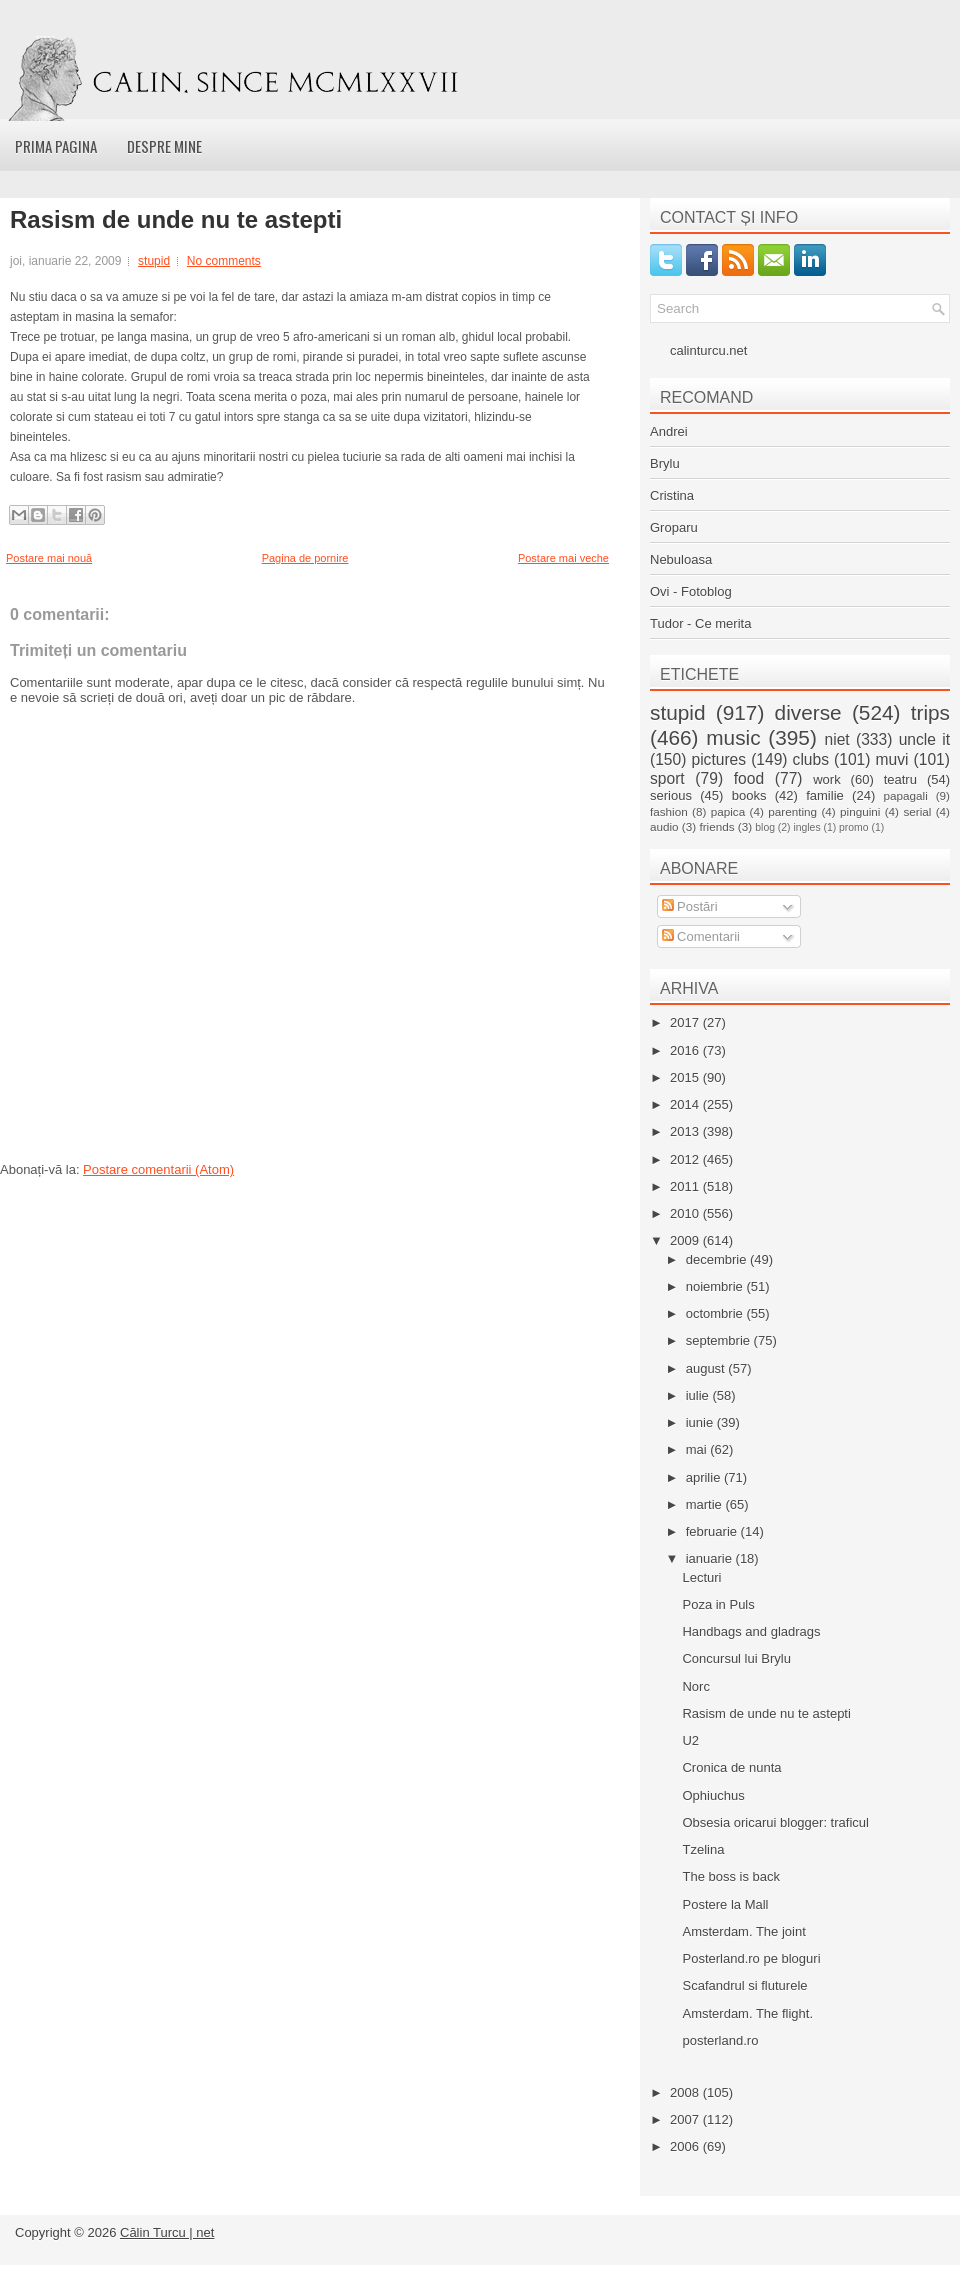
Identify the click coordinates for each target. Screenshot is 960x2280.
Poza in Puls (718, 1604)
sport (667, 778)
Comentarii (701, 936)
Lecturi (701, 1577)
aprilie (705, 1477)
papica (728, 811)
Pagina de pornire (305, 558)
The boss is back (731, 1876)
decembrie (718, 1259)
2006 (686, 2146)
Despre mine (164, 146)
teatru (900, 779)
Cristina (672, 495)
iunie (701, 1422)
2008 (686, 2092)
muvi (892, 759)
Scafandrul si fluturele (744, 1985)
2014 (686, 1104)
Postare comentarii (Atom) (158, 1169)
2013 (686, 1131)
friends (716, 826)
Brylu (665, 463)
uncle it (924, 739)
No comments (224, 261)
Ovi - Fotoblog (691, 591)
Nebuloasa (681, 559)
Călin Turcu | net (167, 2232)
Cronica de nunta (731, 1767)
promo (853, 827)
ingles (806, 827)
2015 (686, 1077)
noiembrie (716, 1286)
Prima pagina (56, 146)
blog (765, 827)
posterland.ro (720, 2040)
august (707, 1368)
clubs (811, 759)
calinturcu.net (708, 350)
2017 (686, 1022)
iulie (699, 1395)
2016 (686, 1050)
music (733, 737)
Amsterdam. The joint (743, 1931)
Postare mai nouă (49, 558)
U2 (690, 1740)
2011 (686, 1186)
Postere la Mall (725, 1904)
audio (664, 826)
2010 (686, 1213)
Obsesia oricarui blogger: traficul (775, 1822)
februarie (713, 1531)
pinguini (860, 811)
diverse (808, 712)
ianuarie (711, 1558)
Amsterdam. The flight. (747, 2013)
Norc (695, 1686)
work (826, 779)
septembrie (720, 1340)
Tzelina (703, 1849)
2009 (686, 1240)
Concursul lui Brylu (736, 1658)
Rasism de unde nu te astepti (176, 220)
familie (825, 795)
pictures (718, 759)
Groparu (674, 527)
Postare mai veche (563, 558)
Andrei (669, 431)
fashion (669, 811)
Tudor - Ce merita (700, 623)
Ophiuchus (713, 1795)
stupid (154, 261)
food (749, 778)
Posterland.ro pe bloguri (751, 1958)
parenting (792, 811)
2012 (686, 1159)
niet (837, 739)
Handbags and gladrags (751, 1631)
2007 (686, 2119)
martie (706, 1504)
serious (671, 795)
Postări (690, 906)
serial (917, 811)
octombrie (716, 1313)
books (749, 795)
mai (698, 1449)
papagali (906, 795)
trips (930, 712)
